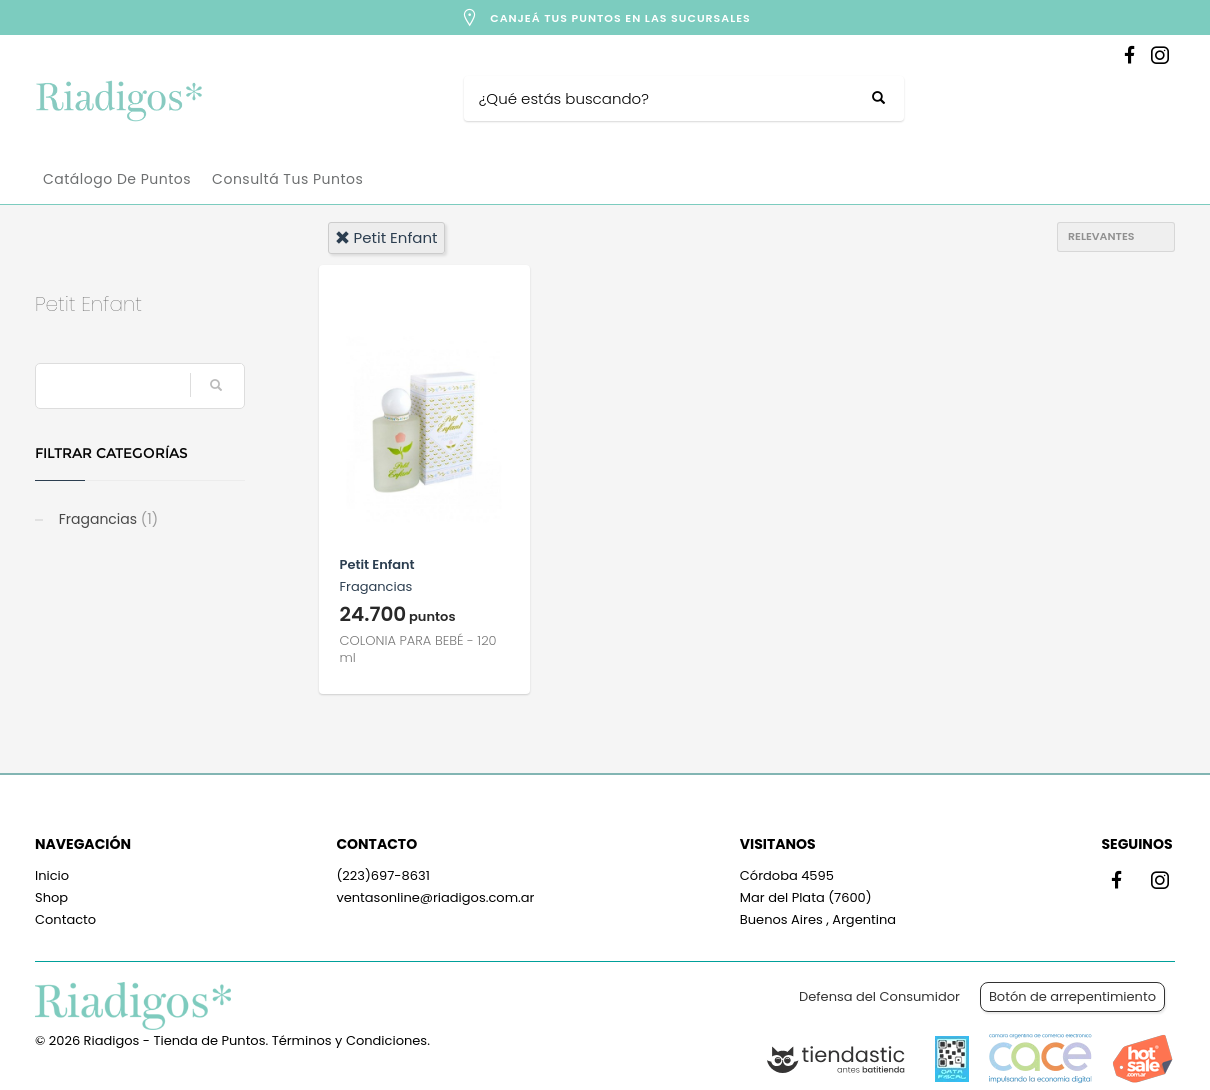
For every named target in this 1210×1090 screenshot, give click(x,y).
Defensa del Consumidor (879, 996)
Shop (51, 897)
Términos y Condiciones (349, 1040)
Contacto (65, 919)
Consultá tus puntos (287, 179)
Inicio (52, 875)
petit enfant (386, 237)
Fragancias (106, 519)
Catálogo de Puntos (117, 179)
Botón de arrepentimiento (1072, 996)
